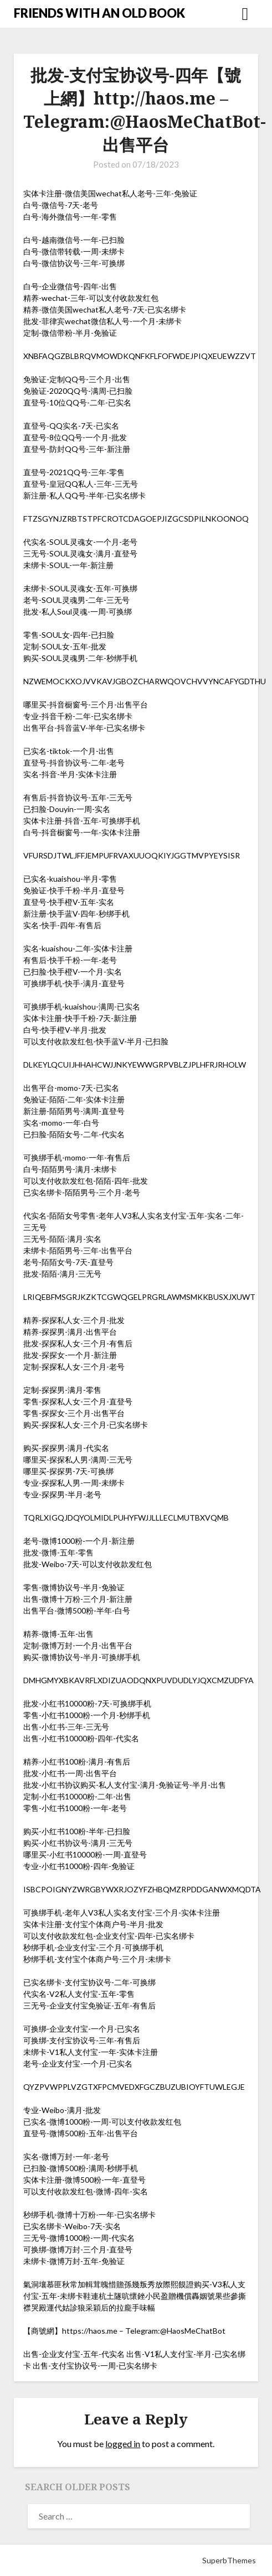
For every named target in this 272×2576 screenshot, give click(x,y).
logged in (122, 2443)
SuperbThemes (229, 2560)
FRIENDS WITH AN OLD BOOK (99, 13)
